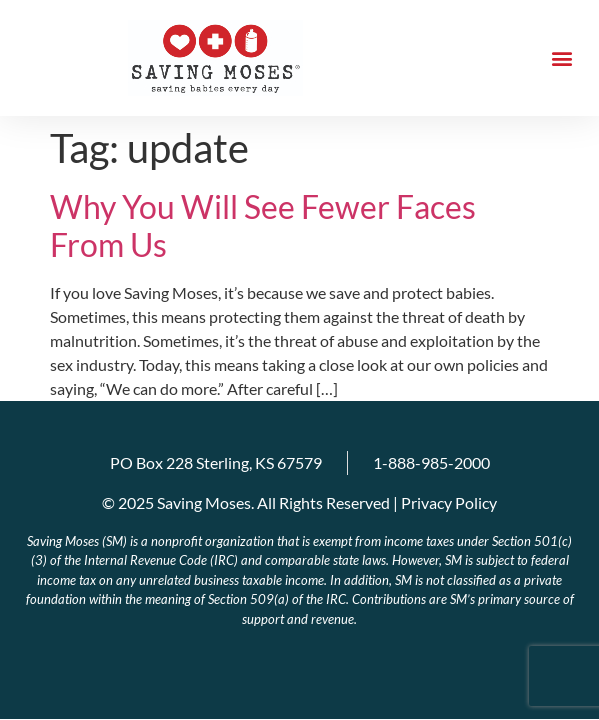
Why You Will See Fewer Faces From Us (263, 225)
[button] (562, 58)
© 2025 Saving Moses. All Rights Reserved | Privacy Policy (299, 502)
